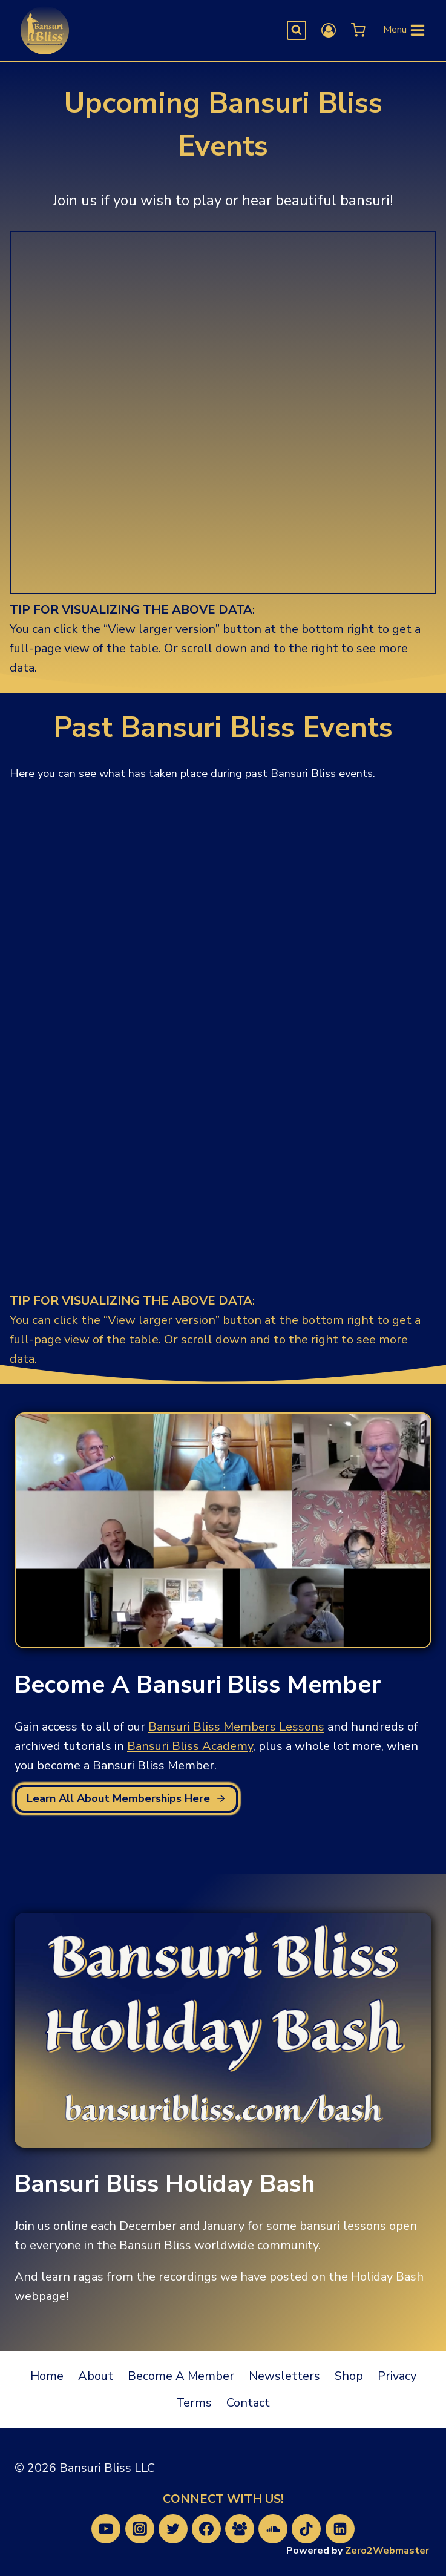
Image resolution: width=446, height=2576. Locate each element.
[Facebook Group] (239, 2528)
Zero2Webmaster (387, 2550)
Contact (248, 2402)
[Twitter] (173, 2528)
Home (47, 2376)
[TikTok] (306, 2528)
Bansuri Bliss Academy (190, 1746)
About (95, 2376)
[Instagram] (139, 2528)
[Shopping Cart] (357, 30)
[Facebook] (206, 2528)
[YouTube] (105, 2528)
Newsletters (284, 2376)
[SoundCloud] (272, 2528)
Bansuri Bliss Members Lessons (236, 1727)
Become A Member (181, 2376)
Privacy (397, 2376)
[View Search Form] (296, 30)
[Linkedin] (340, 2528)
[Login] (328, 30)
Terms (194, 2402)
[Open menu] (404, 30)
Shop (349, 2376)
